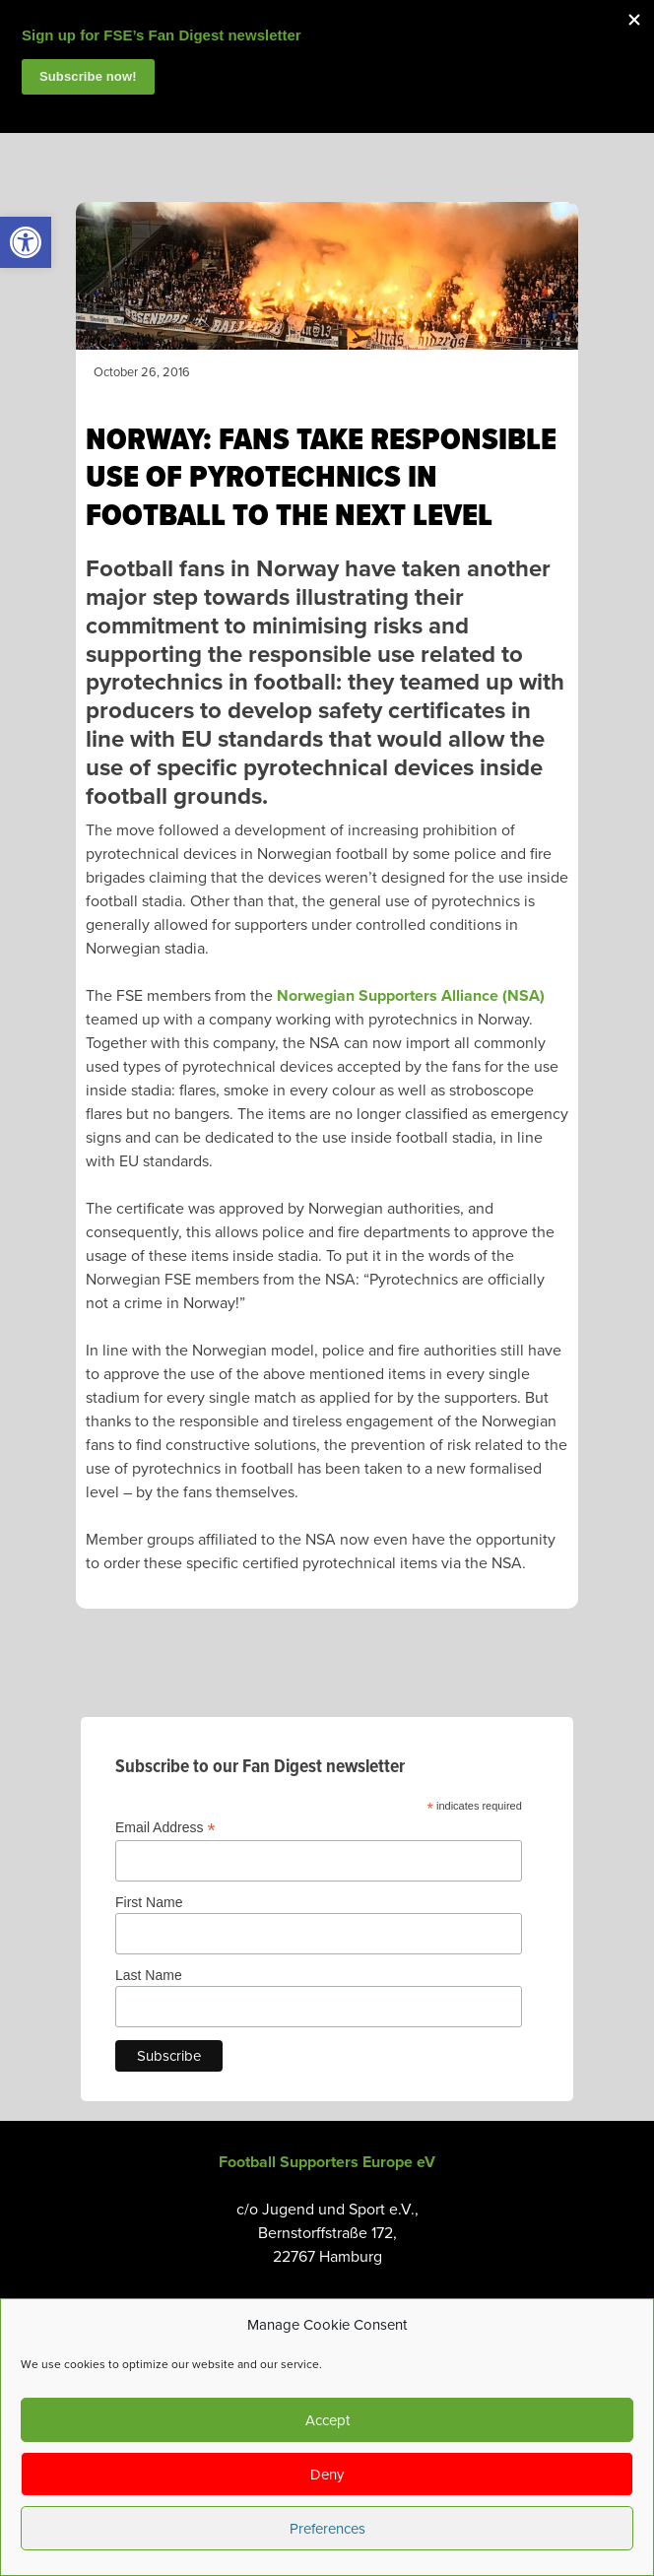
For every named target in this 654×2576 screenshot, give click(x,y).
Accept (327, 2420)
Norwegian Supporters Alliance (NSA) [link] (411, 996)
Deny (327, 2474)
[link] (25, 242)
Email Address (165, 1827)
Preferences (327, 2529)
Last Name (148, 1975)
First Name (148, 1902)
